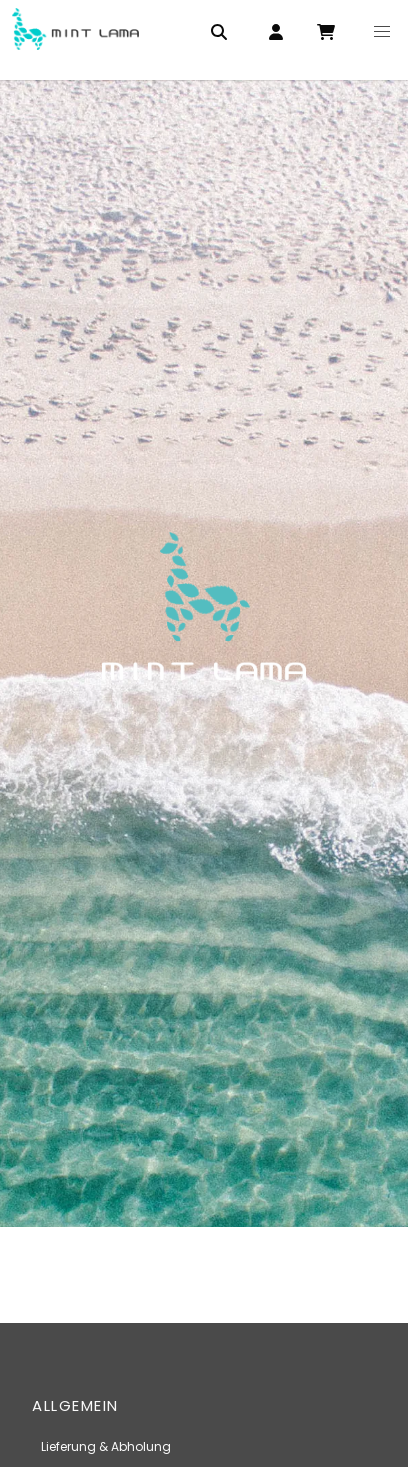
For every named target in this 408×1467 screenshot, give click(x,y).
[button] (382, 32)
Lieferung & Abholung (106, 1446)
